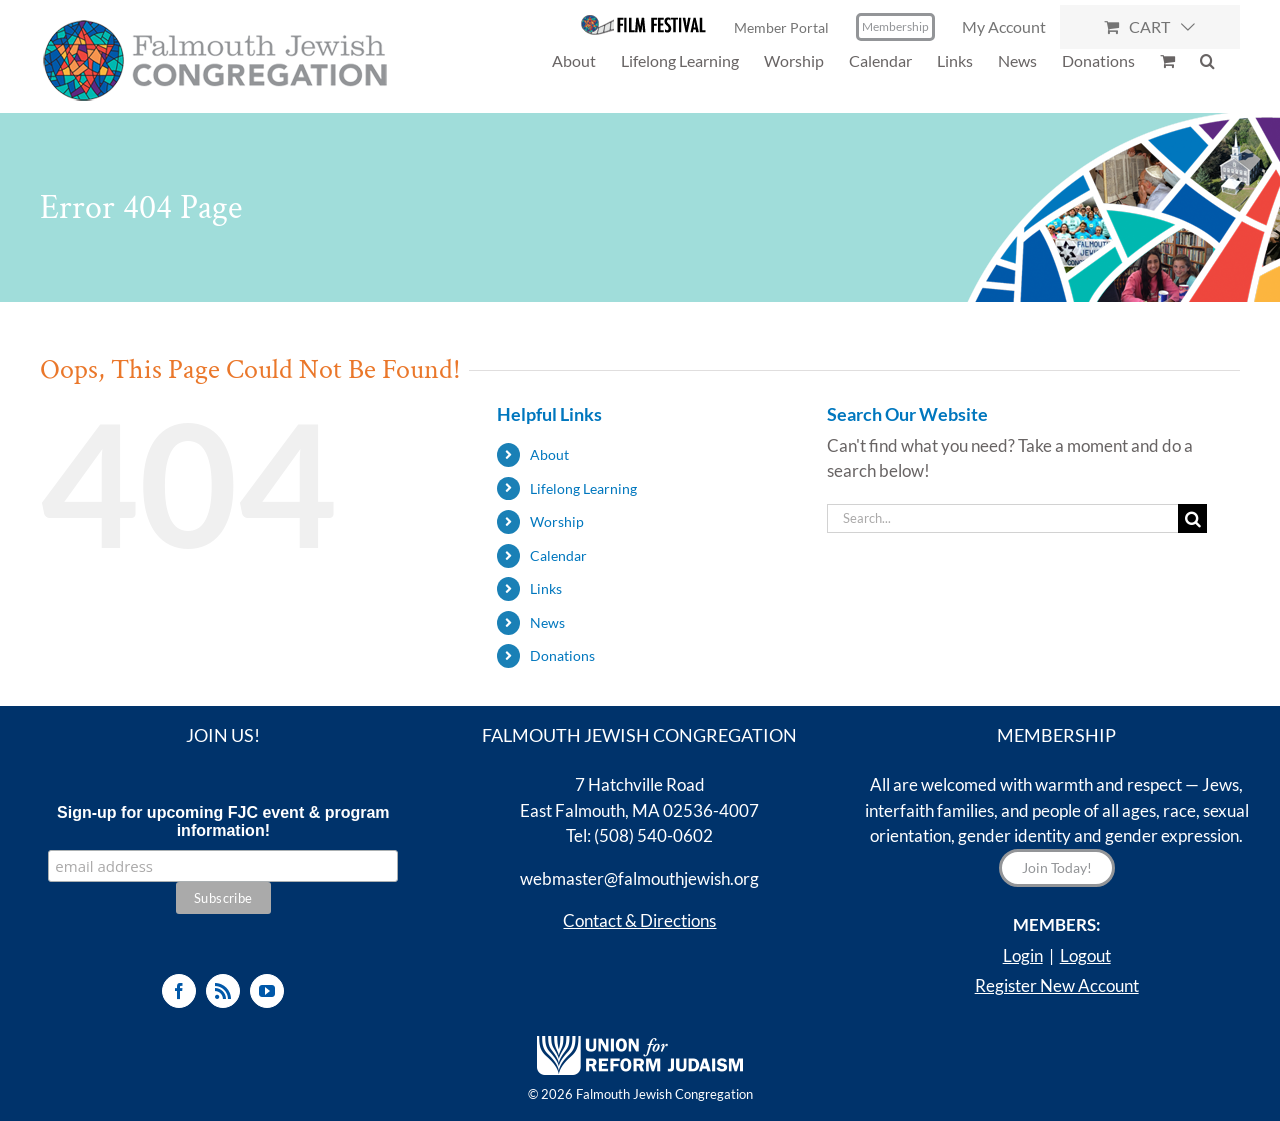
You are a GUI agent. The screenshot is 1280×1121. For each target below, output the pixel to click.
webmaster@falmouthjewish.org (639, 878)
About (549, 454)
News (547, 622)
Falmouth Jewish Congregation (664, 1094)
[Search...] (1002, 518)
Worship (557, 521)
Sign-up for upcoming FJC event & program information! (223, 821)
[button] (1207, 60)
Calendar (558, 555)
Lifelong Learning (583, 488)
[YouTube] (267, 991)
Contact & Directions (639, 920)
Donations (562, 655)
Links (546, 588)
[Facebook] (179, 991)
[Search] (1192, 518)
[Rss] (223, 991)
